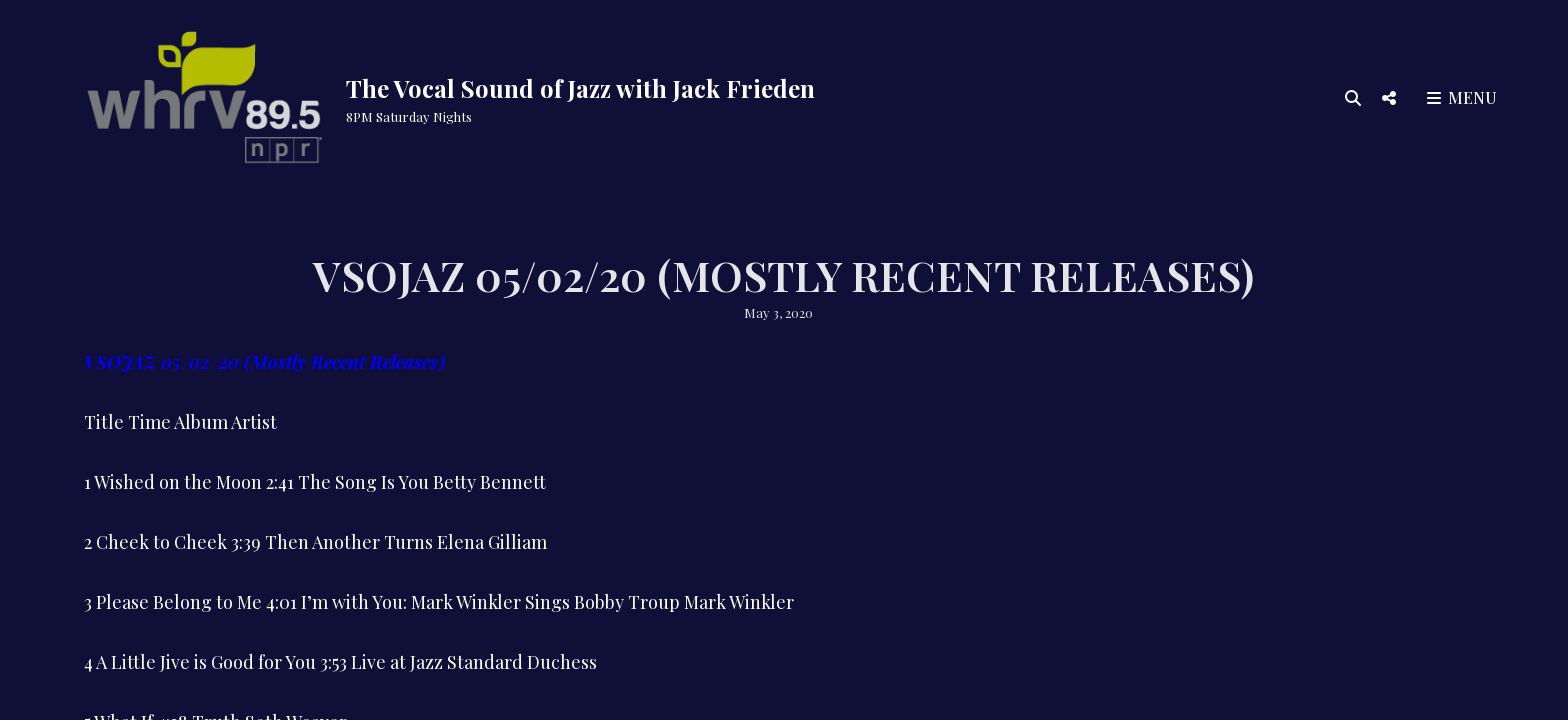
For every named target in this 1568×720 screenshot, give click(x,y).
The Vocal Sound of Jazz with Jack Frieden (580, 88)
